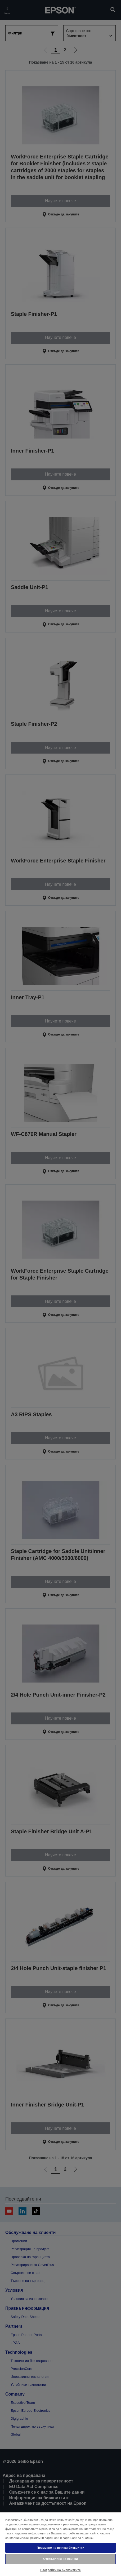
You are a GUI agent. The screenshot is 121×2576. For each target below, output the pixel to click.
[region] (60, 2544)
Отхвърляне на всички (60, 2558)
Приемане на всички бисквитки (60, 2547)
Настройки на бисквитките (60, 2569)
